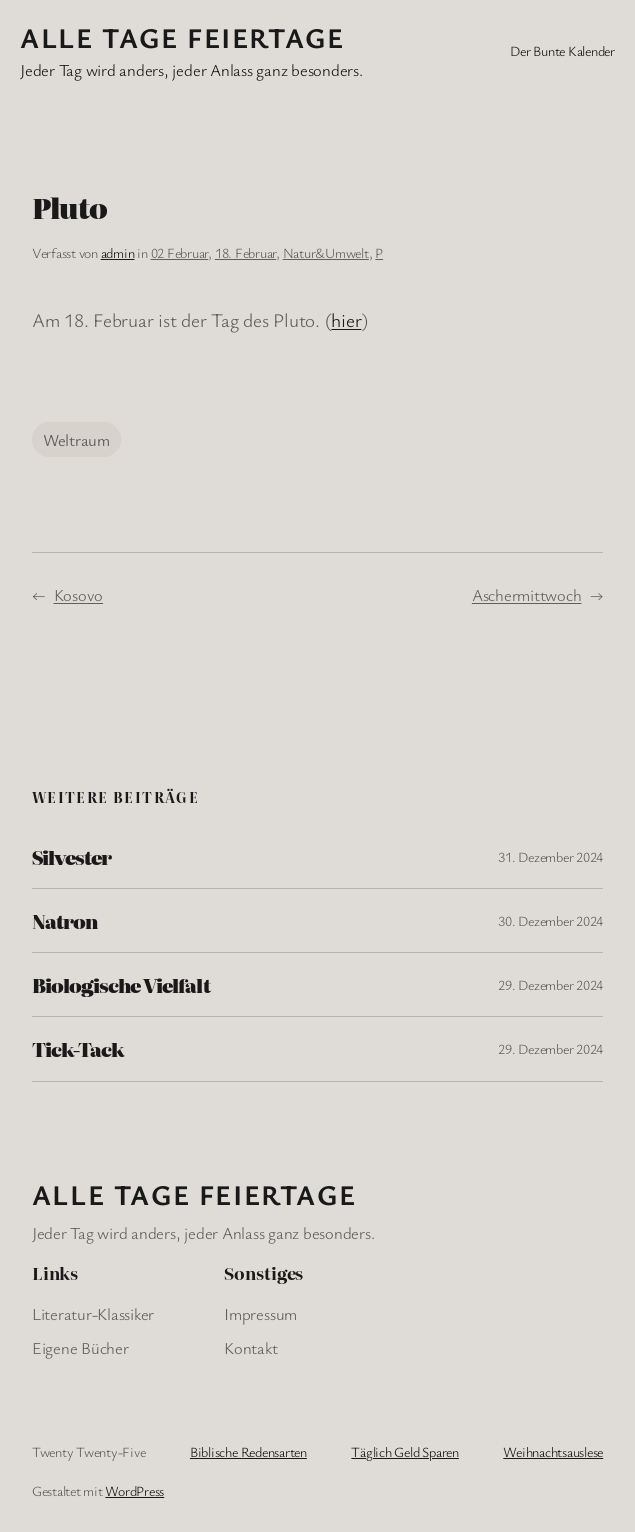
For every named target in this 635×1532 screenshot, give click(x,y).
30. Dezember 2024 (550, 920)
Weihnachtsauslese (553, 1451)
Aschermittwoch (527, 594)
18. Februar (245, 252)
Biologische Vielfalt (121, 984)
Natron (64, 920)
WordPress (134, 1490)
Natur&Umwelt (326, 252)
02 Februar (180, 252)
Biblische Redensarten (248, 1451)
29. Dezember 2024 (550, 984)
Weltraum (76, 439)
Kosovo (79, 594)
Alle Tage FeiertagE (182, 37)
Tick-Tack (78, 1048)
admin (118, 252)
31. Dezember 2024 (550, 856)
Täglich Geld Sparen (404, 1451)
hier (346, 320)
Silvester (71, 856)
